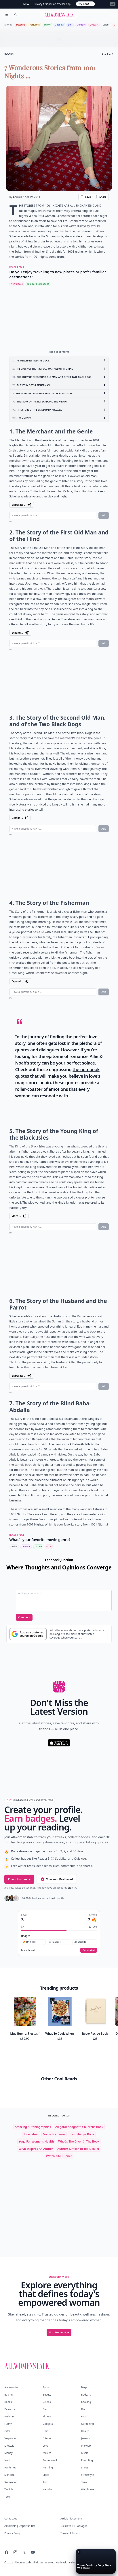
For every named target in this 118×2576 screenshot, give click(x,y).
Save (85, 197)
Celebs (106, 24)
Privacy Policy (12, 2533)
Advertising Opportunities (19, 2526)
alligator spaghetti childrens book (79, 2127)
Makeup (86, 2445)
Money (8, 2453)
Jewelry (85, 2438)
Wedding (48, 2489)
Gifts (7, 2431)
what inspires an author (36, 2149)
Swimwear (10, 2482)
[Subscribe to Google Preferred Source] (28, 1634)
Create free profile (19, 1879)
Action (14, 1546)
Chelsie (17, 197)
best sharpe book (82, 2134)
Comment (24, 1617)
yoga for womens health (36, 2141)
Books (8, 2402)
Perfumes (35, 24)
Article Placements (71, 2518)
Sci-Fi (49, 1546)
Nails (7, 2460)
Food (84, 2416)
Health (85, 2431)
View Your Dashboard (56, 1879)
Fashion (9, 2416)
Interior (47, 2438)
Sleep (46, 2474)
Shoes (84, 2467)
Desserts (20, 24)
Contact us (10, 2518)
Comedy (26, 1546)
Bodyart (94, 24)
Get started (89, 1950)
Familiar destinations (38, 283)
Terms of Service (70, 2533)
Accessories (11, 2387)
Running (48, 2467)
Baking (8, 2394)
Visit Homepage (59, 2332)
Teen (45, 2482)
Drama (38, 1546)
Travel (84, 2482)
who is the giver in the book (78, 2141)
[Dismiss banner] (107, 1630)
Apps (46, 2387)
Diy (83, 2409)
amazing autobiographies (33, 2127)
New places (17, 283)
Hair (45, 2431)
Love (45, 2445)
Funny (47, 24)
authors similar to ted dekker (78, 2149)
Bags (84, 2387)
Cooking (86, 2402)
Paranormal (50, 2460)
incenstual (31, 2134)
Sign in (72, 1887)
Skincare (81, 24)
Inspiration (10, 2438)
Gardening (87, 2423)
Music (84, 2453)
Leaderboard (28, 1950)
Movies (8, 24)
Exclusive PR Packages (73, 2526)
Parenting (87, 2460)
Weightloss (87, 2489)
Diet (70, 24)
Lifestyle (9, 2445)
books (9, 54)
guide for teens (54, 2134)
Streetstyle (87, 2474)
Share (100, 197)
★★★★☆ (107, 54)
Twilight (9, 2489)
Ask (103, 515)
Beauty (47, 2394)
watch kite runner (59, 2156)
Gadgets (59, 24)
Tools (7, 2496)
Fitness (47, 2416)
